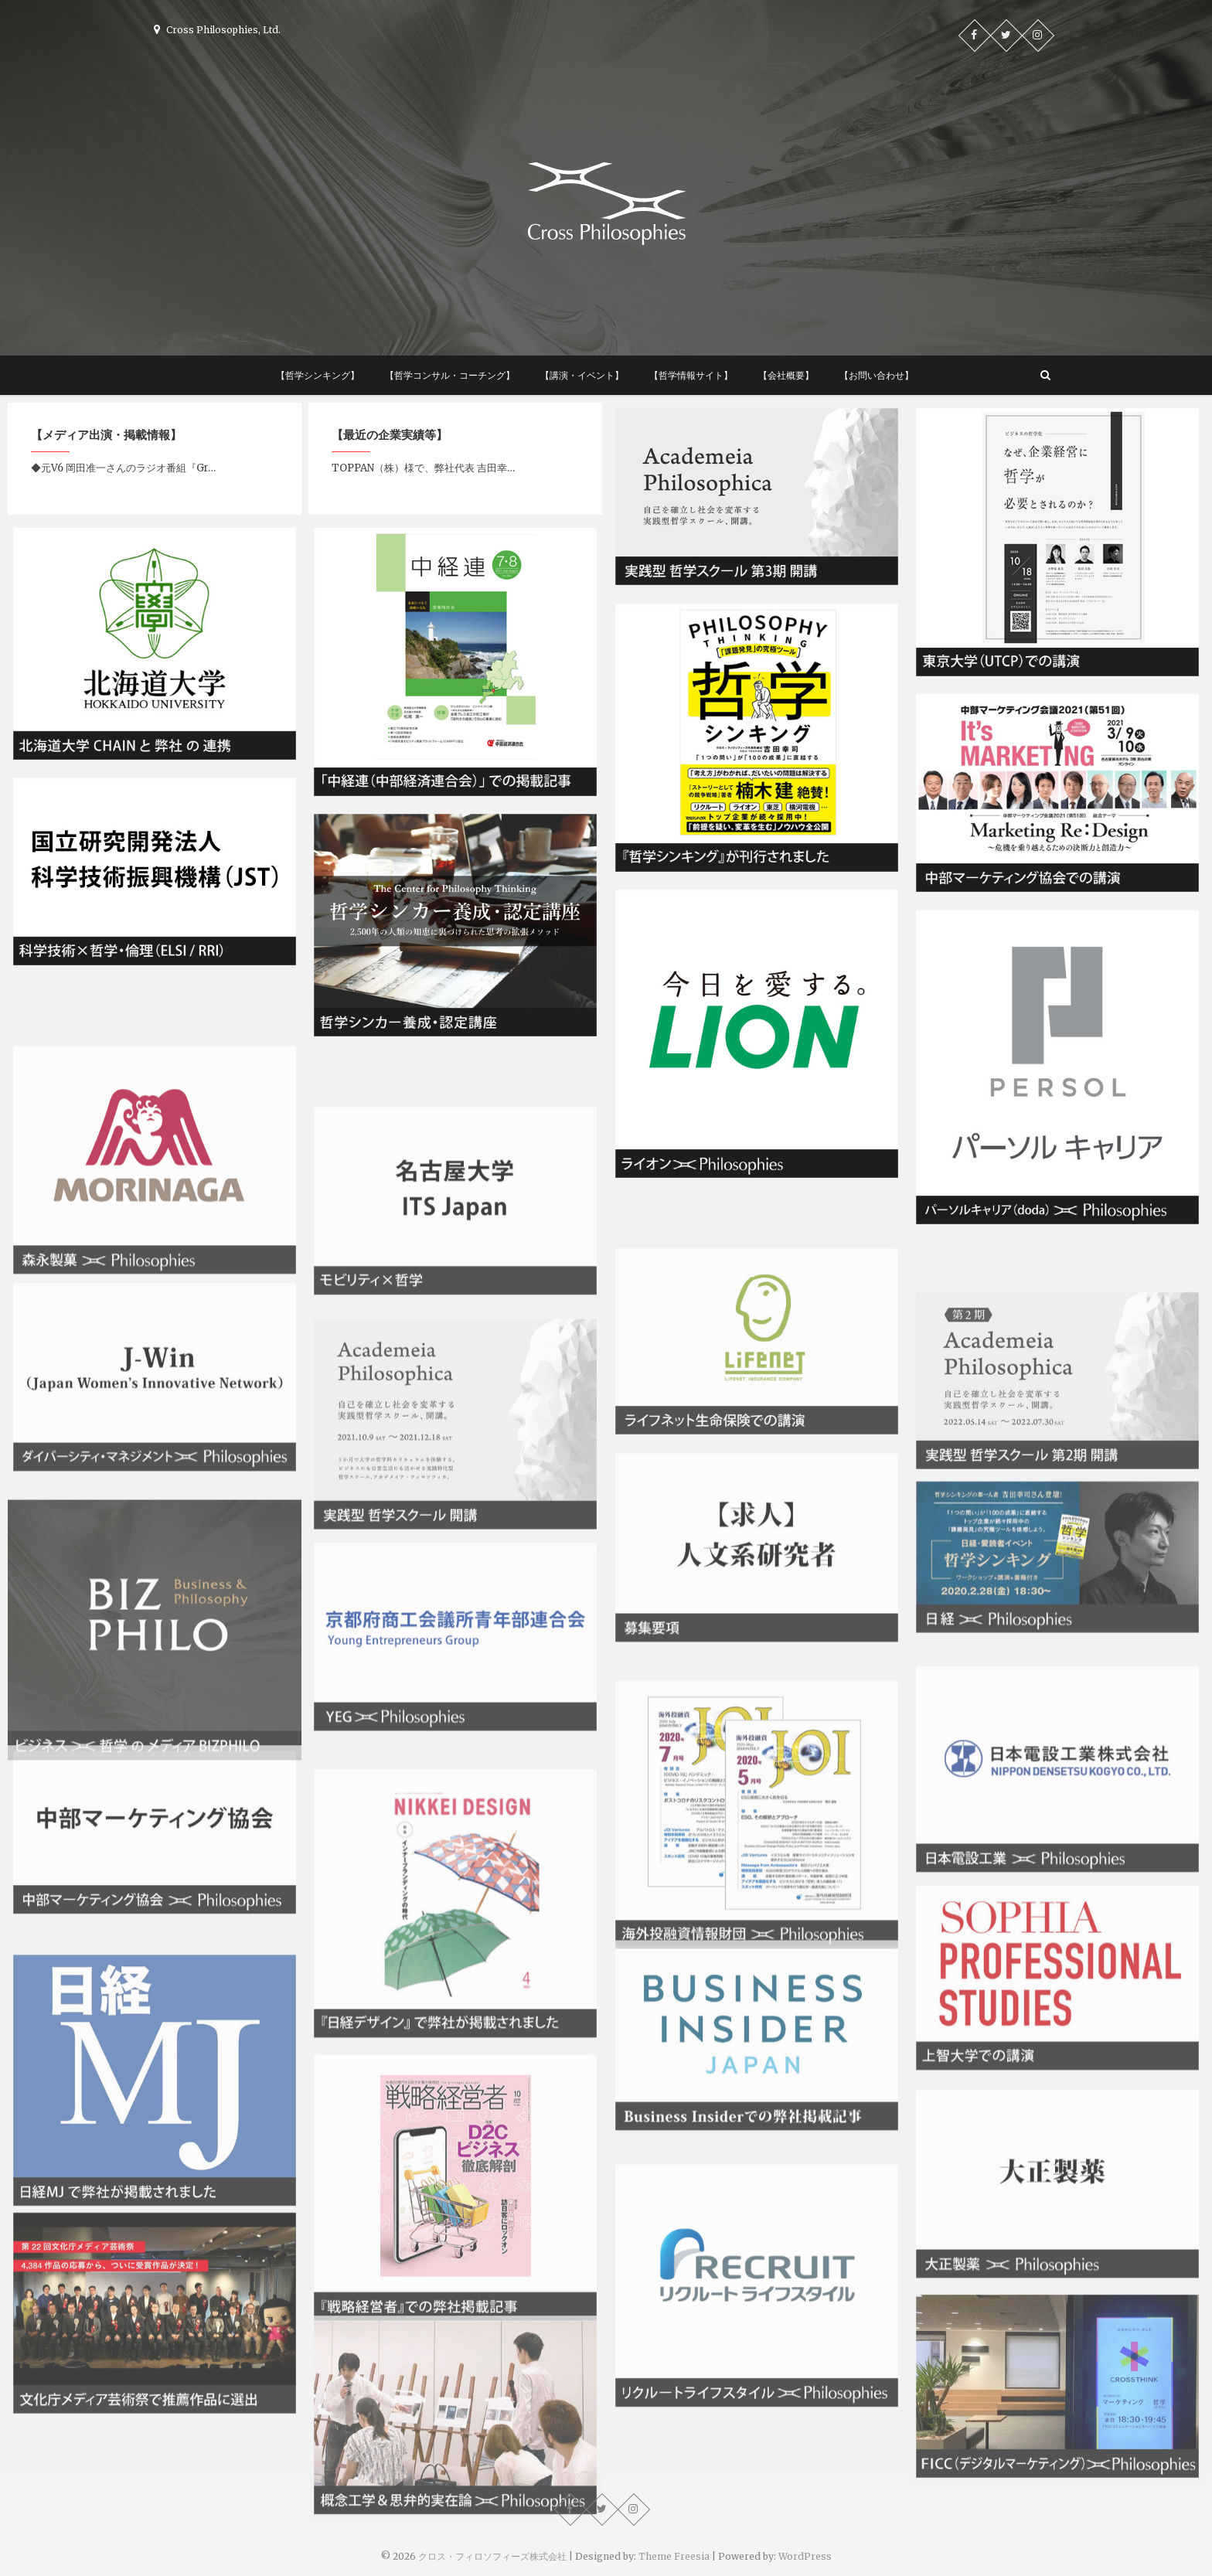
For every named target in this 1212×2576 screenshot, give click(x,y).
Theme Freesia (674, 2556)
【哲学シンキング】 (317, 375)
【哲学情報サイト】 (691, 375)
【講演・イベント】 (582, 375)
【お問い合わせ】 (876, 375)
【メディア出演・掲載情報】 (106, 435)
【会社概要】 (786, 375)
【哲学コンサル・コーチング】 (450, 375)
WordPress (805, 2556)
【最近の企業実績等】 (390, 435)
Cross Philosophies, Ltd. (217, 30)
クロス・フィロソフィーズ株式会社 (492, 2556)
